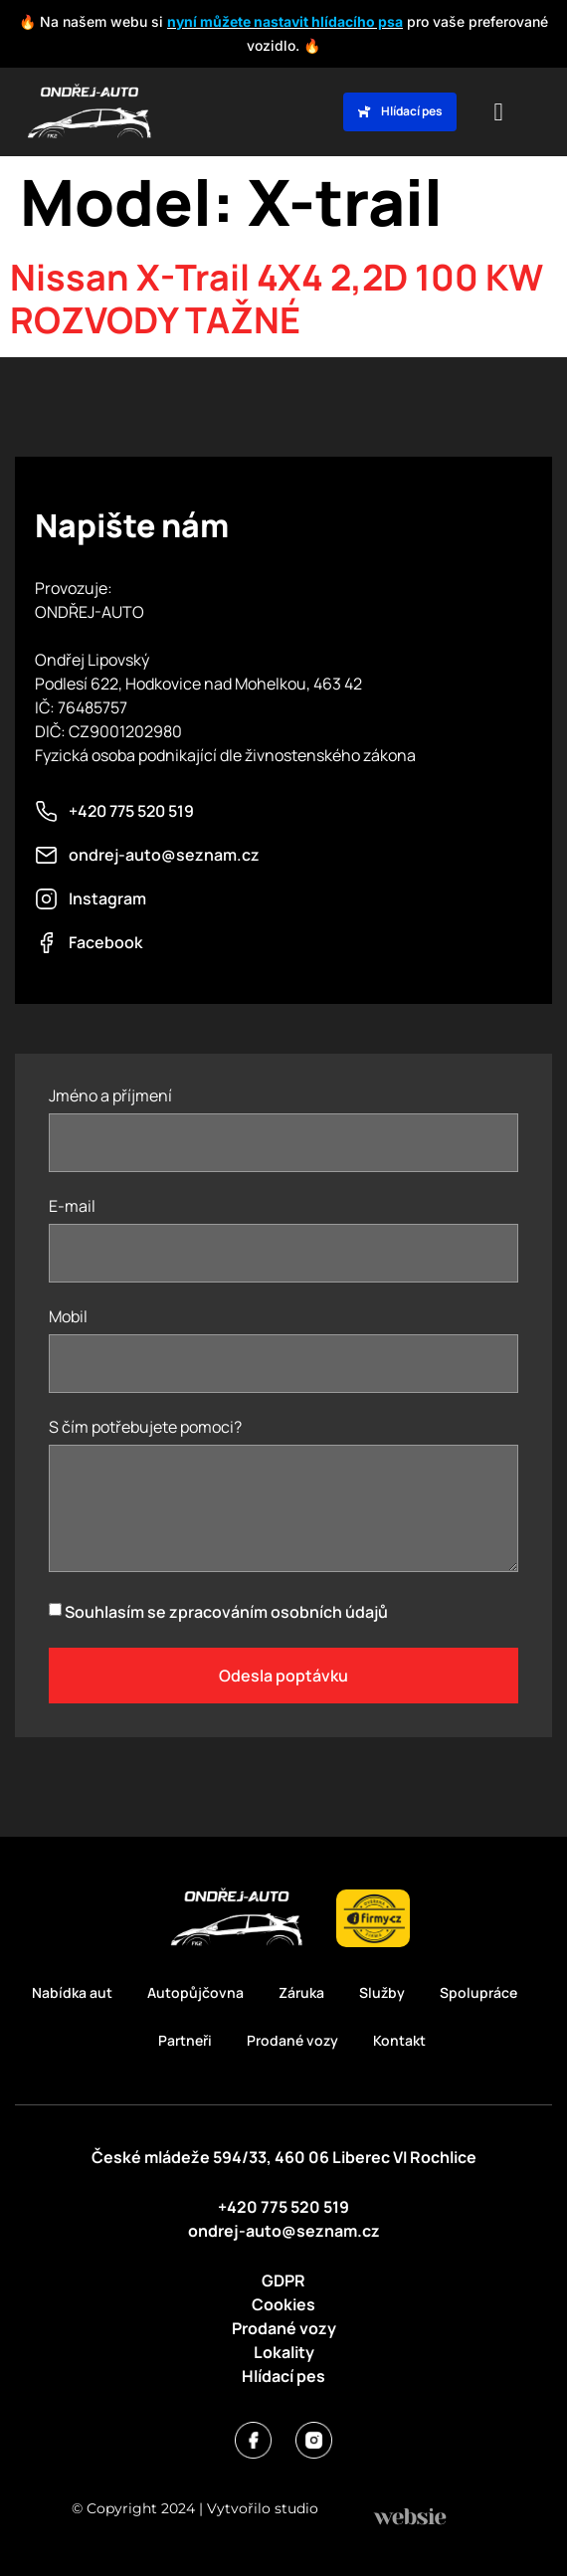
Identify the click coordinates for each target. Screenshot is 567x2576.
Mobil (68, 1317)
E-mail (72, 1207)
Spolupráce (478, 1992)
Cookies (283, 2304)
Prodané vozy (292, 2040)
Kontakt (399, 2040)
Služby (382, 1992)
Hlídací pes (283, 2376)
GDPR (283, 2280)
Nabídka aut (72, 1992)
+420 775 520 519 (283, 2207)
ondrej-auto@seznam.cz (284, 2231)
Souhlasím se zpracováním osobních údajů (226, 1612)
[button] (498, 112)
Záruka (301, 1992)
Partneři (185, 2040)
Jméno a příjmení (110, 1097)
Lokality (284, 2352)
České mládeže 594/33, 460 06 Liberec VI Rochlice (284, 2157)
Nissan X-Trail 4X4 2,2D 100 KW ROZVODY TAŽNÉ (276, 298)
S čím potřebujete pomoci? (145, 1428)
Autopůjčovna (195, 1992)
